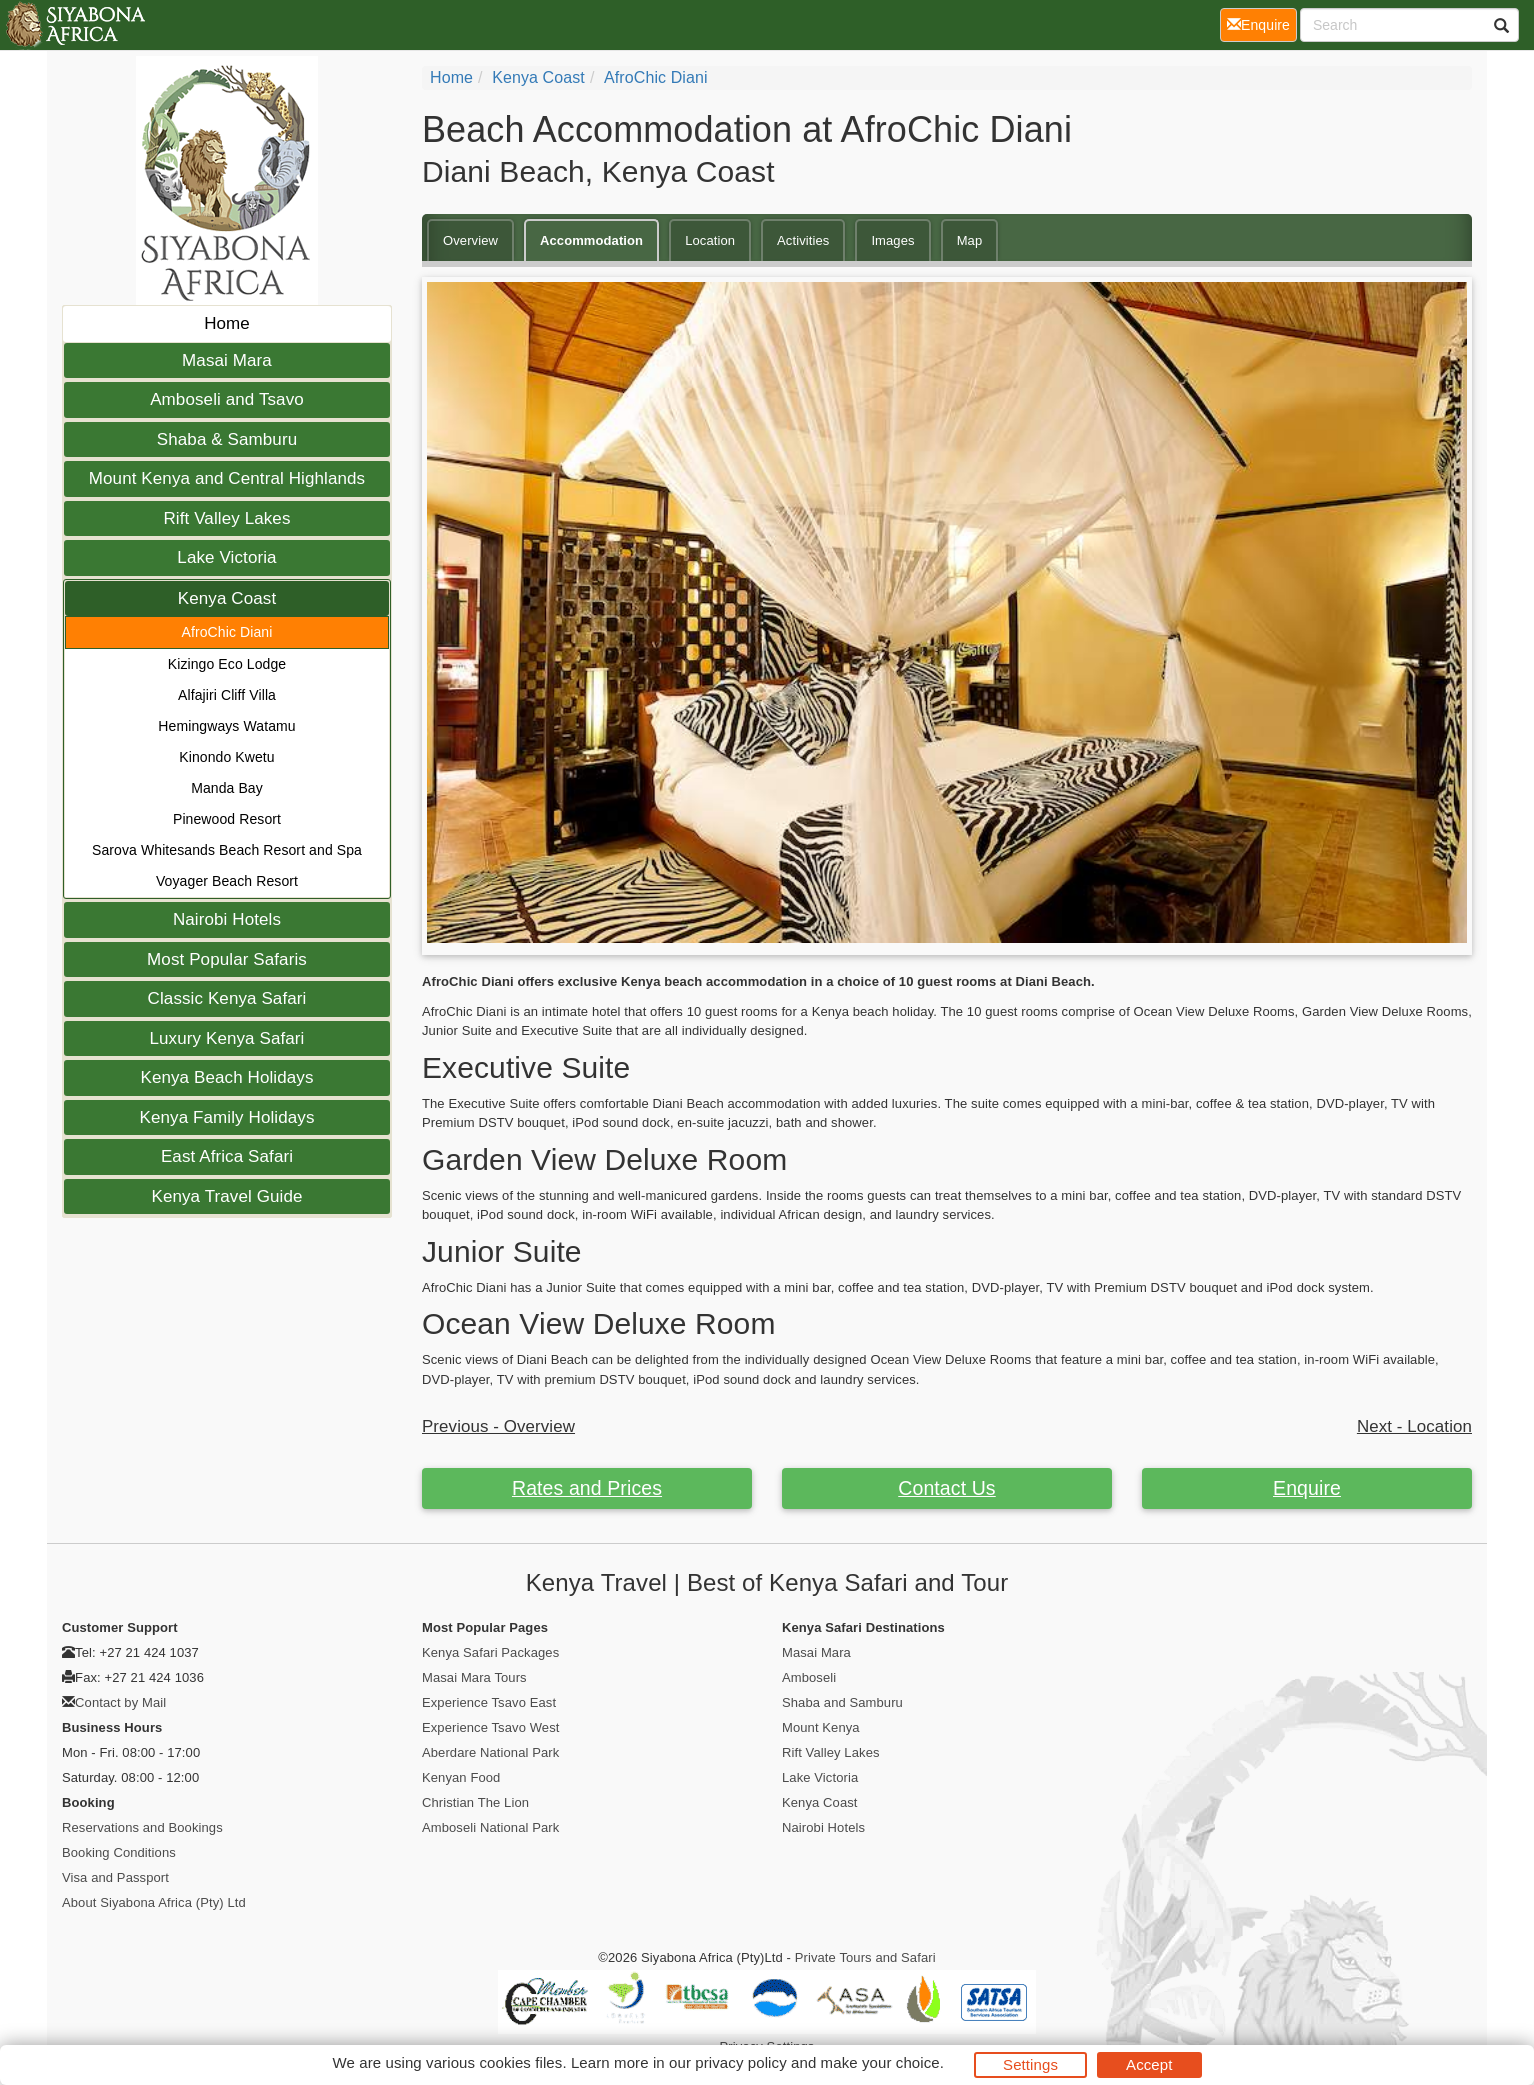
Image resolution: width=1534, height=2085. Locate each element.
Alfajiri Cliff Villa (227, 695)
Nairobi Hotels (227, 919)
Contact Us (946, 1488)
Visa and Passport (115, 1877)
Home (227, 323)
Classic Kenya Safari (227, 998)
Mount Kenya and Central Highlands (227, 478)
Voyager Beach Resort (227, 881)
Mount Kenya (821, 1727)
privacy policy (740, 2062)
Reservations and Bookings (142, 1827)
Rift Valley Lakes (226, 518)
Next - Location (1414, 1426)
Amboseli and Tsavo (227, 399)
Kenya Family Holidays (227, 1117)
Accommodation (591, 240)
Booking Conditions (119, 1852)
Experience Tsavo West (490, 1727)
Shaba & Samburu (227, 439)
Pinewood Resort (227, 819)
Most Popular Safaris (227, 959)
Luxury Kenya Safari (227, 1038)
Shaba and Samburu (842, 1702)
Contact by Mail (120, 1702)
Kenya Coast (227, 598)
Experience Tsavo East (489, 1702)
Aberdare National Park (490, 1752)
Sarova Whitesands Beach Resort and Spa (227, 850)
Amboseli (809, 1677)
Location (710, 240)
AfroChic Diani (227, 632)
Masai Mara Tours (474, 1677)
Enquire (1307, 1488)
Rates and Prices (587, 1488)
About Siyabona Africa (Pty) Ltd (154, 1902)
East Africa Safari (227, 1156)
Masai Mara (227, 360)
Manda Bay (227, 788)
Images (892, 240)
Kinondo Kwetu (226, 757)
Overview (470, 240)
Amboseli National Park (490, 1827)
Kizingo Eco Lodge (227, 664)
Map (970, 240)
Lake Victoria (226, 557)
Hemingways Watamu (226, 726)
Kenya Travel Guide (226, 1196)
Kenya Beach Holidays (226, 1077)
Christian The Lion (475, 1802)
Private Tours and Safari (865, 1957)
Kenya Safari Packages (490, 1652)
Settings (1030, 2064)
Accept (1149, 2064)
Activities (803, 240)
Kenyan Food (461, 1777)
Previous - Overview (498, 1426)
